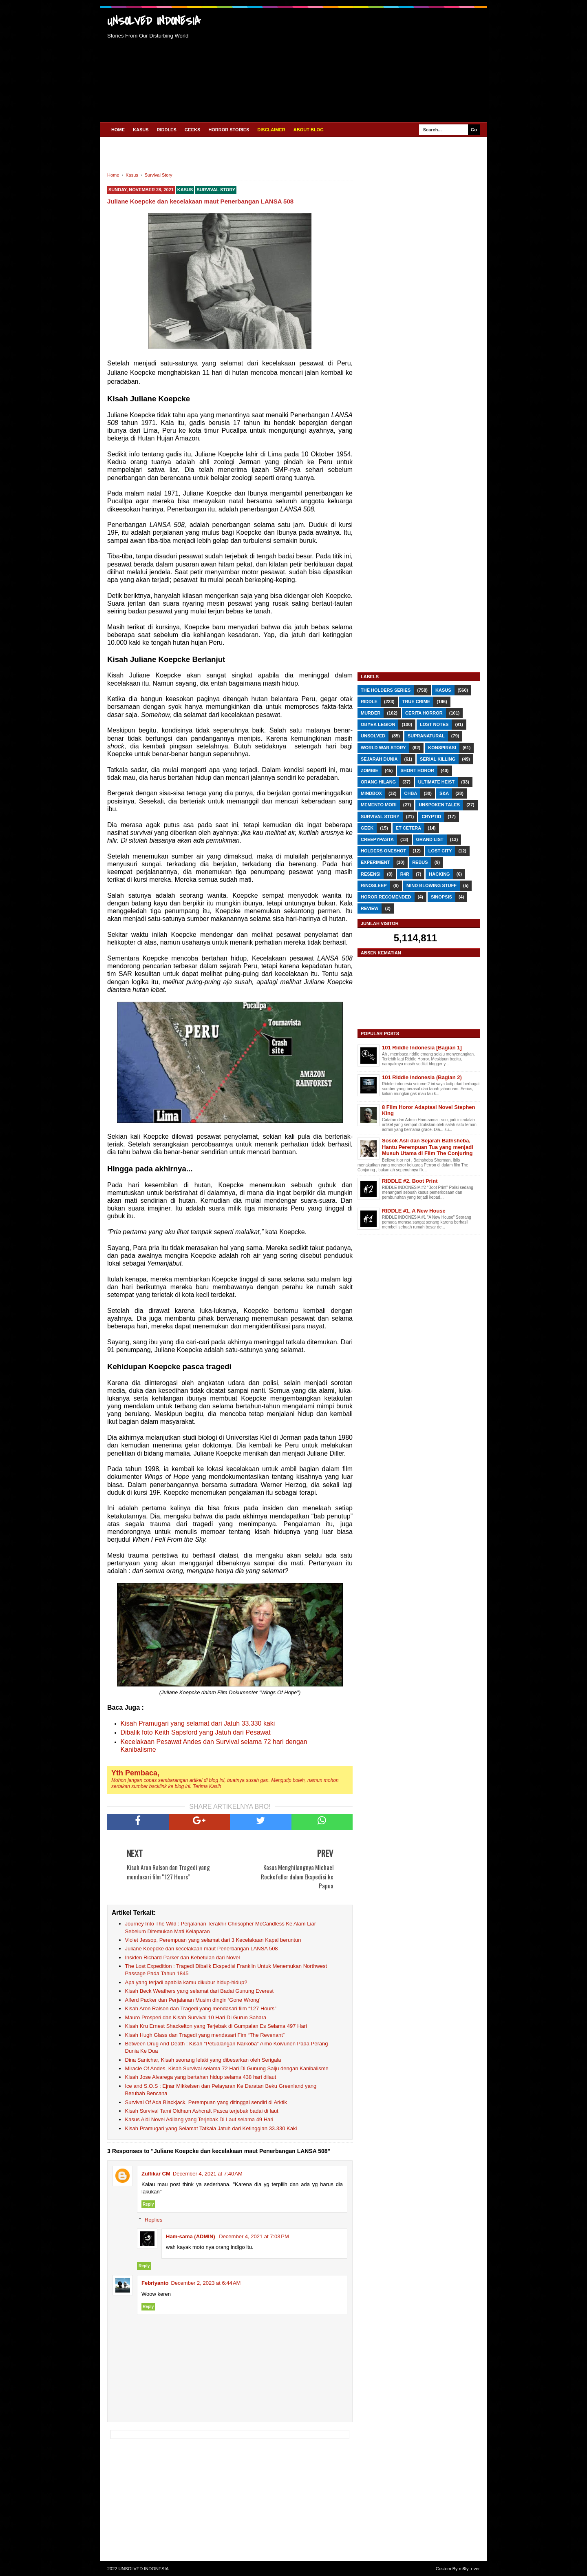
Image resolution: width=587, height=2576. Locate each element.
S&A (444, 793)
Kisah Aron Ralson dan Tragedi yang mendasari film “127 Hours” (200, 2008)
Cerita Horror (424, 712)
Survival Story (215, 189)
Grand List (430, 839)
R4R (404, 874)
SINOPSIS (441, 896)
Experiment (375, 862)
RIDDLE (369, 701)
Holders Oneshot (383, 850)
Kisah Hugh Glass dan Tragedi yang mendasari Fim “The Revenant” (205, 2035)
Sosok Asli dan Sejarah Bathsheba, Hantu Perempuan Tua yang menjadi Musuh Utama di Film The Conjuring (427, 1147)
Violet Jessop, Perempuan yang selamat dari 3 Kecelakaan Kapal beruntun (213, 1940)
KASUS (141, 129)
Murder (370, 712)
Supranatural (426, 735)
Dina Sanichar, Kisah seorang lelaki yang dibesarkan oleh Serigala (203, 2060)
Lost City (440, 850)
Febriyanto (154, 2283)
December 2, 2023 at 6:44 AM (206, 2283)
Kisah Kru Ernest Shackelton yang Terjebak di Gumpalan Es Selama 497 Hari (216, 2026)
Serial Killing (437, 759)
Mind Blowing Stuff (431, 885)
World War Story (383, 747)
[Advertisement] (350, 64)
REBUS (420, 862)
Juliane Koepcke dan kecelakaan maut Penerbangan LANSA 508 (201, 1948)
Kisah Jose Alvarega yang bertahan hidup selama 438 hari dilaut (200, 2077)
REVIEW (369, 908)
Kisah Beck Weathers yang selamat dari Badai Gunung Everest (199, 1991)
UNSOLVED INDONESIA (154, 21)
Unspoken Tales (439, 804)
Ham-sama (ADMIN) (191, 2236)
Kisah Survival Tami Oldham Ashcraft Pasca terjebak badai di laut (201, 2111)
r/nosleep (374, 885)
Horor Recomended (386, 896)
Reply (148, 2204)
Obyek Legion (378, 724)
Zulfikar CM (155, 2174)
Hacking (439, 874)
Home (118, 129)
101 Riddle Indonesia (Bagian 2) (422, 1077)
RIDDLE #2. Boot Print (410, 1181)
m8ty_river (469, 2568)
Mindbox (371, 793)
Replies (153, 2220)
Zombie (369, 770)
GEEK (367, 827)
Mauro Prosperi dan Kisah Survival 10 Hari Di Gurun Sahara (196, 2017)
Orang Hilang (378, 781)
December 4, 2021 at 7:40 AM (208, 2174)
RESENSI (370, 874)
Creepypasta (377, 839)
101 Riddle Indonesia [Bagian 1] (422, 1048)
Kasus (185, 189)
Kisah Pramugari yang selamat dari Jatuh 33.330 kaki (198, 1723)
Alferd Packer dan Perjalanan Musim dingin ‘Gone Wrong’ (192, 2000)
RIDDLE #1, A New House (414, 1211)
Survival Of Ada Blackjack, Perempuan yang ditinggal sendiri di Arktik (206, 2102)
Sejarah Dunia (379, 759)
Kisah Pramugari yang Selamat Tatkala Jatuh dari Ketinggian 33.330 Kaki (211, 2128)
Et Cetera (408, 827)
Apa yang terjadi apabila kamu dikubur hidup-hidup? (186, 1982)
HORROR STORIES (228, 129)
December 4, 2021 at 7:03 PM (254, 2236)
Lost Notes (434, 724)
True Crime (416, 701)
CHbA (410, 793)
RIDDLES (167, 129)
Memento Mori (379, 804)
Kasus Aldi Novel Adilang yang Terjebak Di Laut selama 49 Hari (199, 2119)
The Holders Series (385, 690)
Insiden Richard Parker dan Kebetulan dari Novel (182, 1957)
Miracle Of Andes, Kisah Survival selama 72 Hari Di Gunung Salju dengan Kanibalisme (227, 2068)
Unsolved (373, 735)
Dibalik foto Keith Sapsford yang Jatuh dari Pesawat (196, 1732)
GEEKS (193, 129)
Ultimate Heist (436, 781)
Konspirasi (442, 747)
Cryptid (431, 816)
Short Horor (417, 770)
